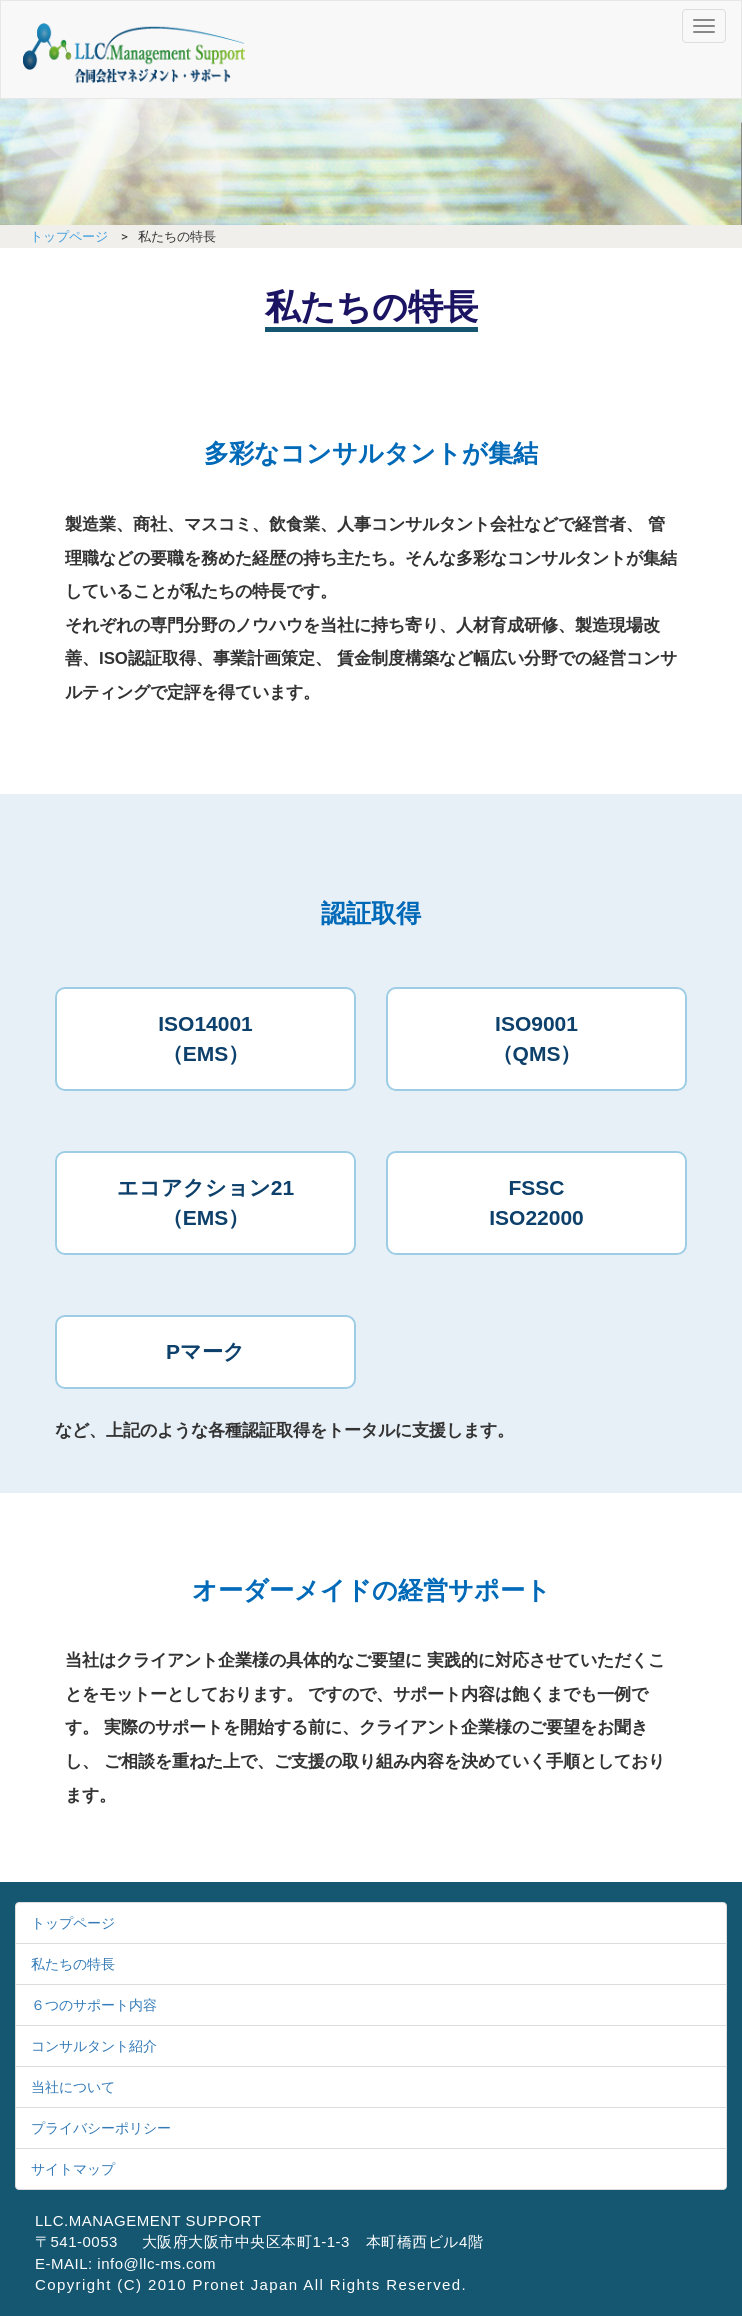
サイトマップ (73, 2169)
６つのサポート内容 (94, 2005)
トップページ (69, 236)
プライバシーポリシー (101, 2128)
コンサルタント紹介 (94, 2046)
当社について (73, 2087)
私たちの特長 (73, 1964)
